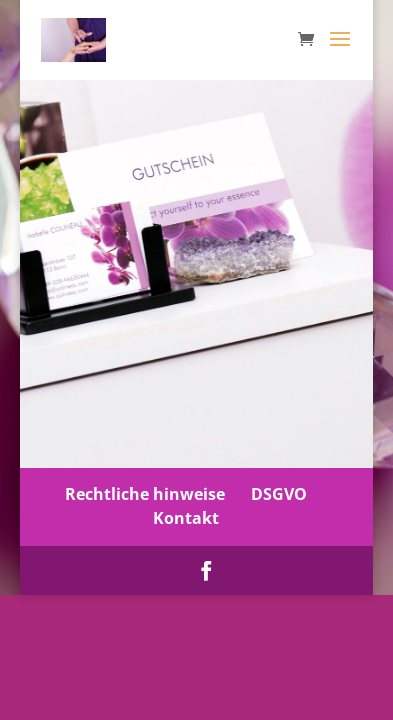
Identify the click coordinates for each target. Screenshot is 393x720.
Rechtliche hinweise (145, 494)
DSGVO (279, 494)
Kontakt (186, 518)
